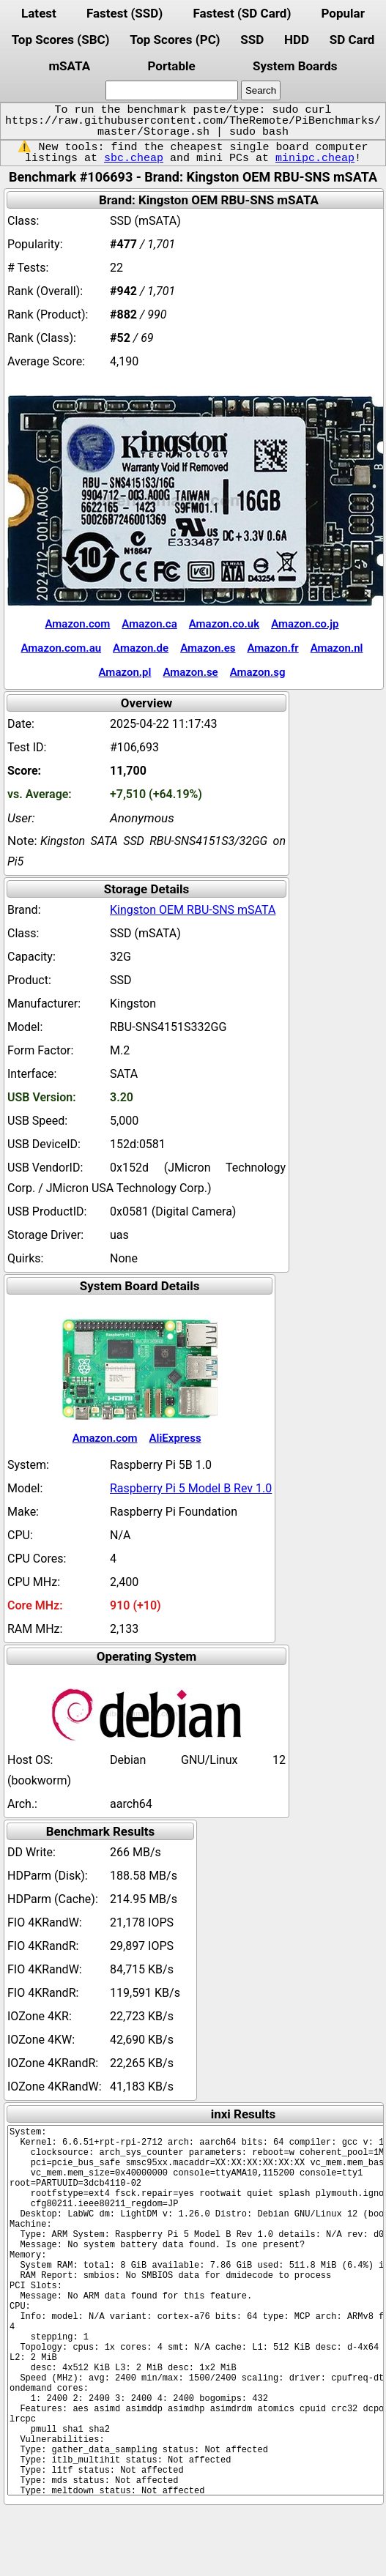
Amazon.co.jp (304, 623)
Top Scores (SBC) (61, 39)
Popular (343, 13)
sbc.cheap (133, 158)
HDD (296, 39)
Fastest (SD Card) (242, 13)
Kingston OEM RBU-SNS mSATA (192, 910)
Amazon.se (190, 672)
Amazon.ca (149, 623)
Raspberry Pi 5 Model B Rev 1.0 (191, 1488)
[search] (171, 90)
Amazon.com (77, 623)
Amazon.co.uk (224, 623)
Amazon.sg (258, 672)
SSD (252, 39)
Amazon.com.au (61, 648)
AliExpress (175, 1438)
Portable (171, 66)
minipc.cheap (315, 158)
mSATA (69, 66)
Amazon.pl (125, 672)
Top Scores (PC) (175, 39)
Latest (38, 13)
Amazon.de (140, 648)
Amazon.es (207, 648)
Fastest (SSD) (124, 13)
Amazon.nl (337, 648)
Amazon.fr (272, 648)
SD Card (352, 39)
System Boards (295, 66)
